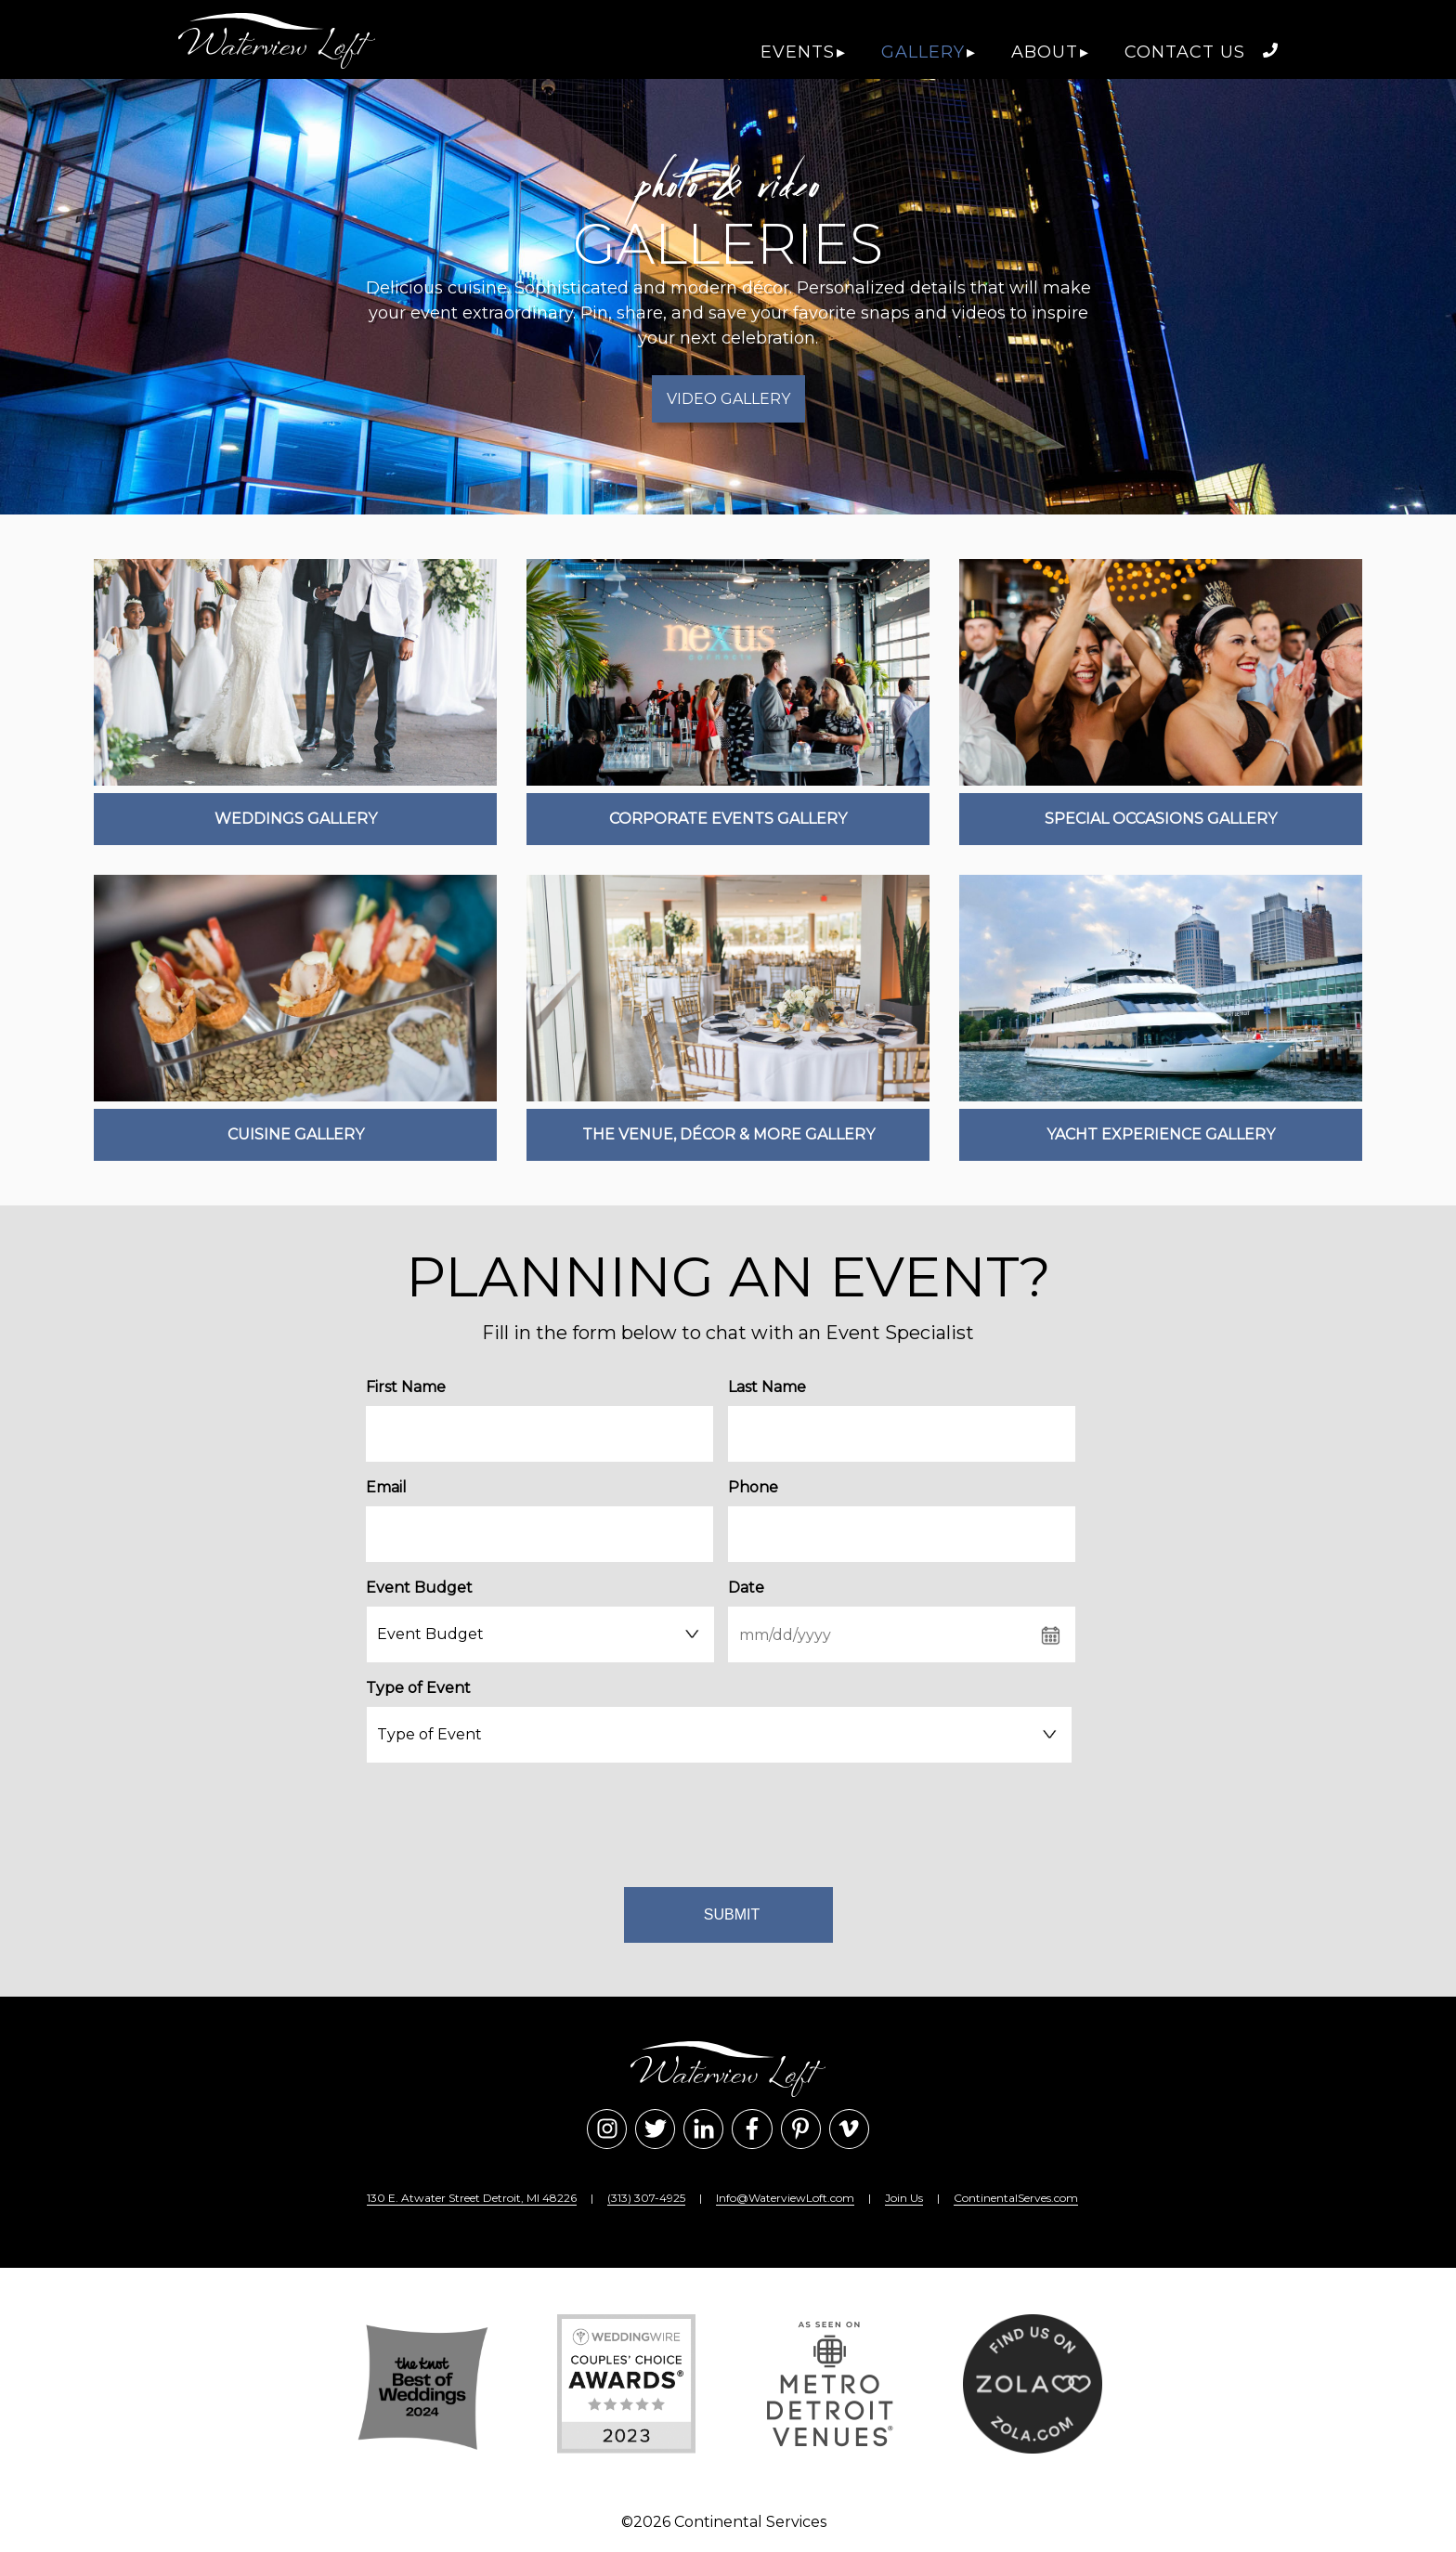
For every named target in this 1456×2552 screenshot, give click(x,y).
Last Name (767, 1387)
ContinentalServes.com (1016, 2198)
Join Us (904, 2198)
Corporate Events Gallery (728, 818)
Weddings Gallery (295, 818)
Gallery (923, 52)
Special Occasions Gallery (1161, 818)
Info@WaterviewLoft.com (785, 2198)
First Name (406, 1387)
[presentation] (720, 1821)
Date (746, 1587)
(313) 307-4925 (646, 2198)
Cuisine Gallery (296, 1134)
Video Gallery (728, 399)
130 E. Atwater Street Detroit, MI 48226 (472, 2198)
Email (386, 1487)
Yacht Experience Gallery (1160, 1134)
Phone (753, 1487)
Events (797, 52)
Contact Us (1184, 52)
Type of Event (418, 1688)
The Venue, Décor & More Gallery (728, 1134)
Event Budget (419, 1587)
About (1044, 52)
